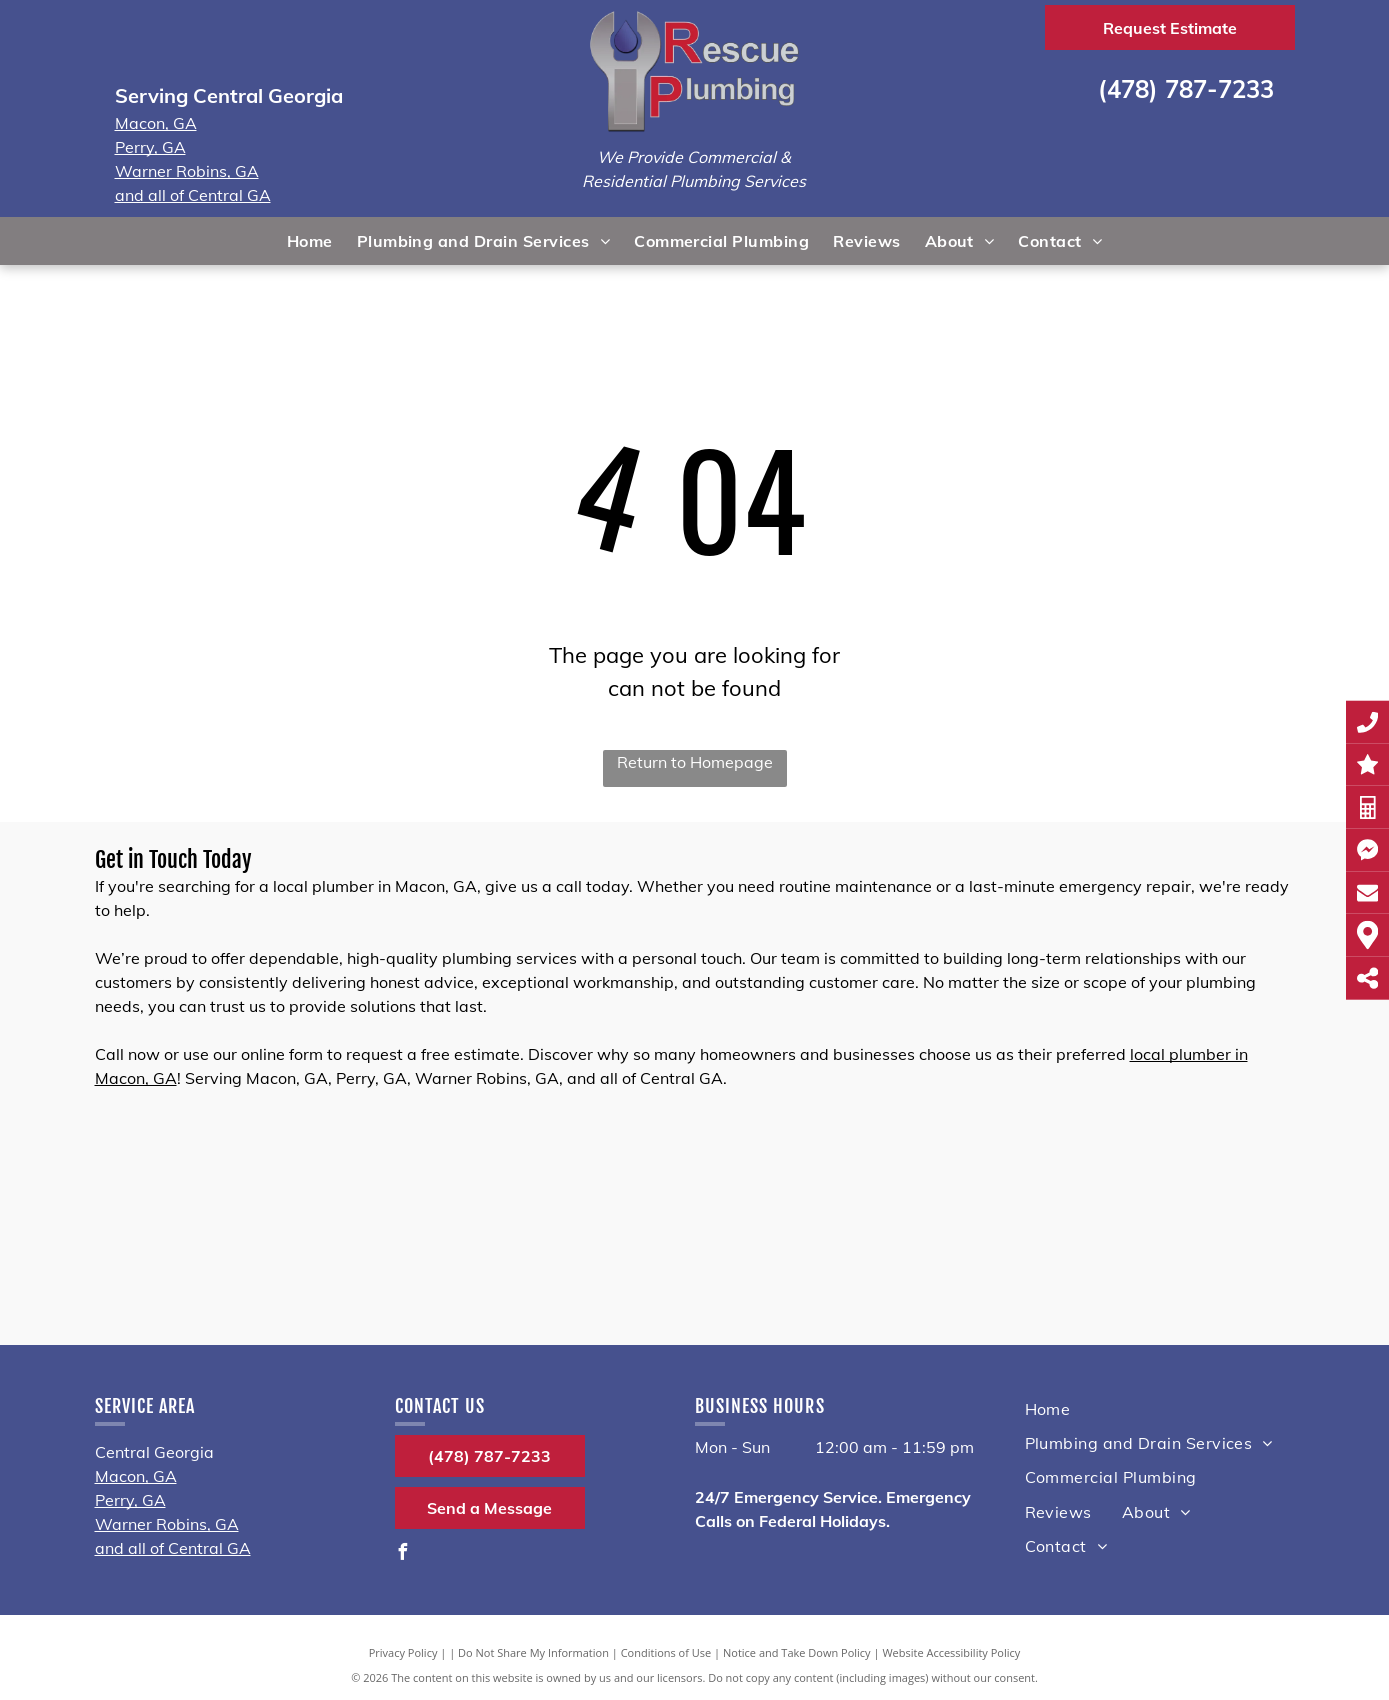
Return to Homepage (695, 762)
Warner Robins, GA (187, 171)
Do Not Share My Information (533, 1652)
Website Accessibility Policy (951, 1652)
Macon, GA (156, 123)
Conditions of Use (666, 1652)
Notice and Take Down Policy (797, 1652)
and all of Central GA (193, 195)
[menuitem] (310, 241)
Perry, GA (150, 147)
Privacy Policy (403, 1652)
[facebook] (403, 1554)
